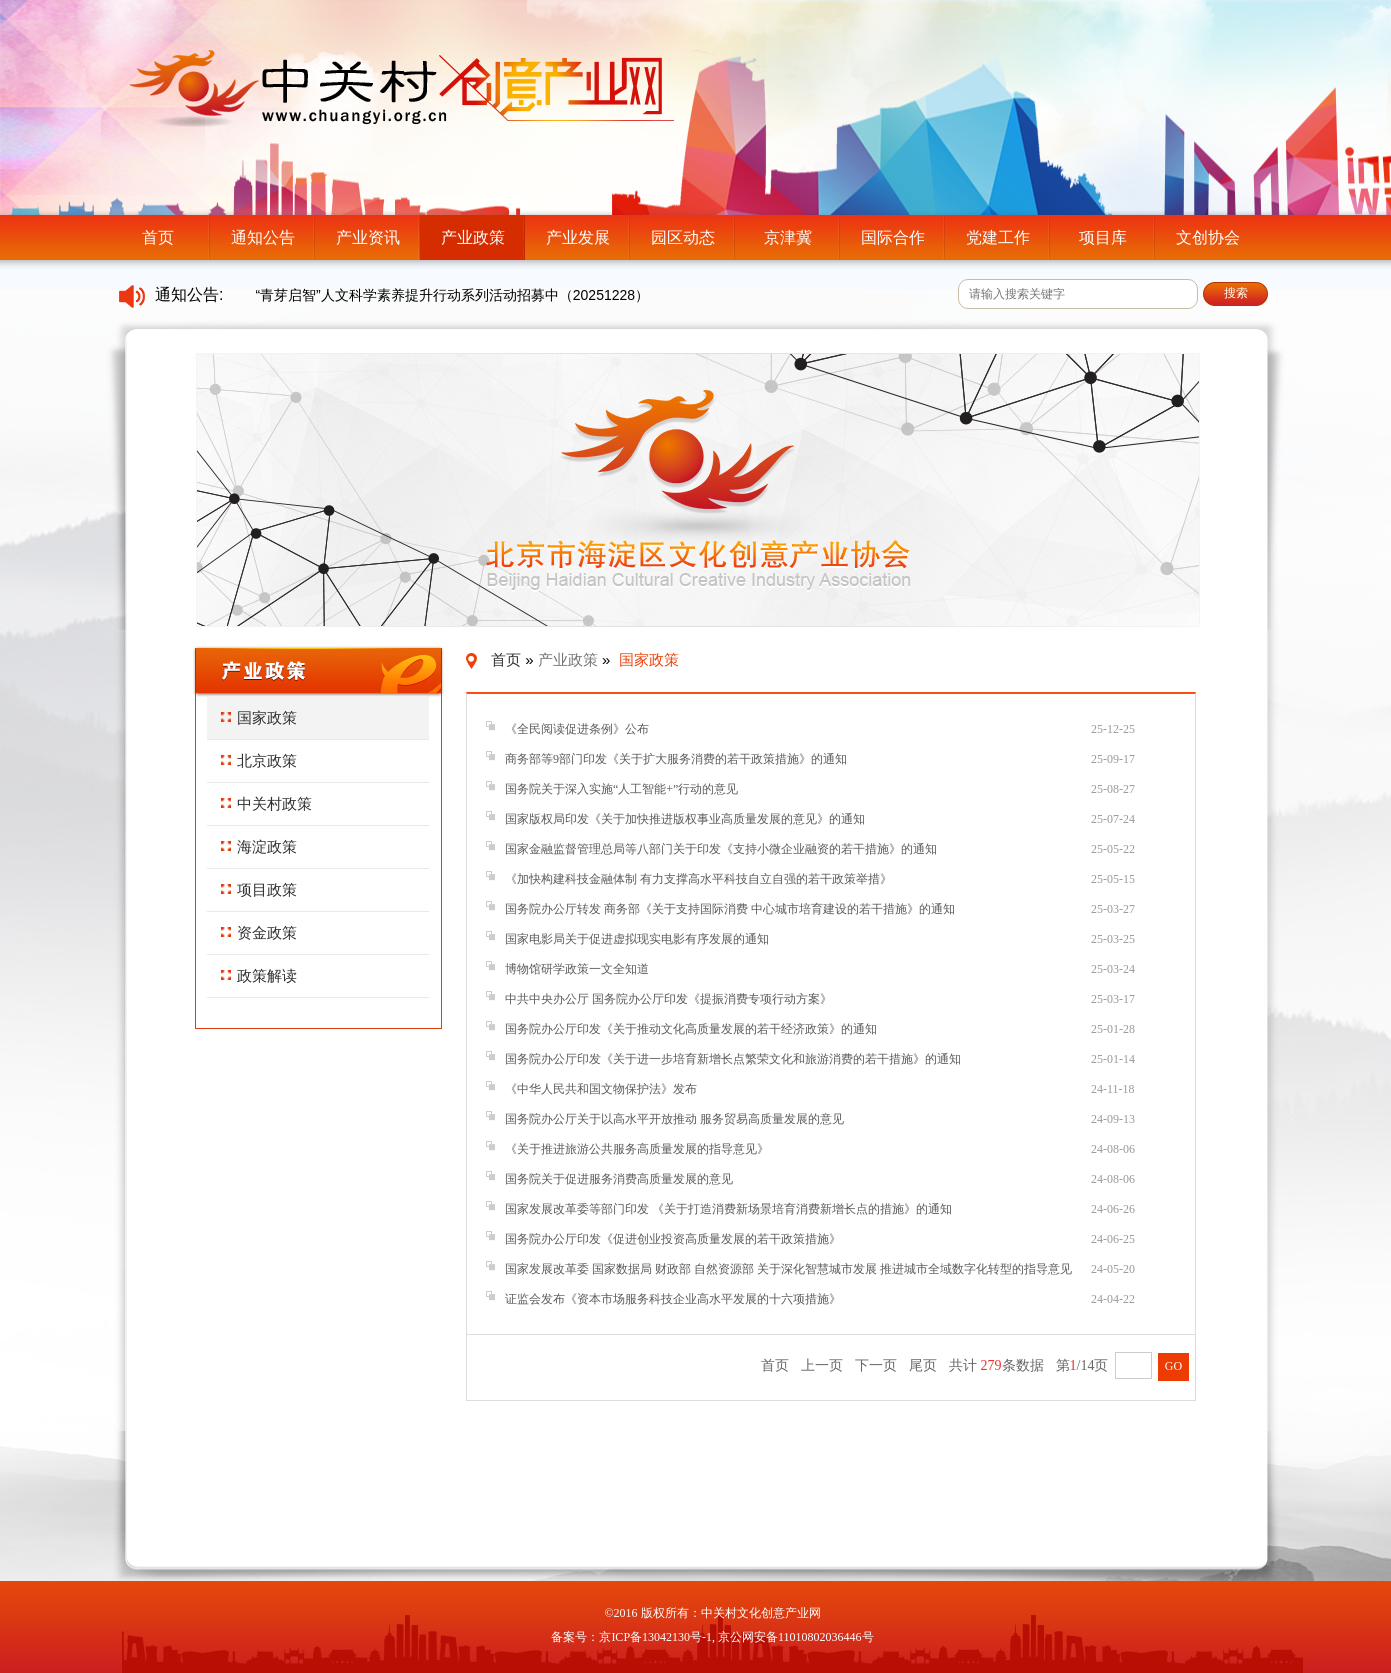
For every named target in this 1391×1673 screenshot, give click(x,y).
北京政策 (259, 760)
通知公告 (263, 237)
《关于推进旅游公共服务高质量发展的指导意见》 (637, 1149)
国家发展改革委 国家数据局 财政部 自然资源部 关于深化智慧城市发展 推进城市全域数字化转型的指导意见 (788, 1269)
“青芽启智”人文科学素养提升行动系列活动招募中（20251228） (452, 295)
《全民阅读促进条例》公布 (577, 729)
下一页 (876, 1365)
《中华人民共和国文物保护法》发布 (601, 1089)
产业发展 (578, 237)
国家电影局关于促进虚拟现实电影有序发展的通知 (637, 939)
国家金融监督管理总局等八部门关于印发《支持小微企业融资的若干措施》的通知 (721, 849)
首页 (158, 237)
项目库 (1103, 237)
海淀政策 (259, 846)
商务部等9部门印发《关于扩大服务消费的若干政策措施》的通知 (676, 759)
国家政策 (259, 717)
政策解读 (259, 975)
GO (1173, 1366)
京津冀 (788, 237)
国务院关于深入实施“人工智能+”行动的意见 (621, 789)
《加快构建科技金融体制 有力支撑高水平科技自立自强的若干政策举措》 (698, 879)
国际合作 (893, 237)
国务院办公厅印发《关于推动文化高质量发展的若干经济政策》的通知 (691, 1029)
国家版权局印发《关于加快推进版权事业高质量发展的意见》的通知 (685, 819)
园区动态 (683, 237)
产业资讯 (368, 237)
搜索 (1236, 293)
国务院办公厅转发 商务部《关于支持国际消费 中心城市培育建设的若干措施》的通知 (730, 909)
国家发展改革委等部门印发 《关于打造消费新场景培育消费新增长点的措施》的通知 (728, 1209)
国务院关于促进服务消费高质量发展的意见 (619, 1179)
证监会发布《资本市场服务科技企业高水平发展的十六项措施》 (673, 1299)
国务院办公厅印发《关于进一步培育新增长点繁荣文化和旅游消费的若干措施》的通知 (733, 1059)
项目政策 (259, 889)
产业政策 (473, 237)
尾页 (923, 1365)
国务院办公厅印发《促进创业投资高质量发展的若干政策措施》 (673, 1239)
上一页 (822, 1365)
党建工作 (998, 237)
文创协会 (1208, 237)
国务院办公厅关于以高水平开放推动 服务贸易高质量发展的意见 (674, 1119)
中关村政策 (266, 803)
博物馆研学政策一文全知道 (577, 969)
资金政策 (259, 932)
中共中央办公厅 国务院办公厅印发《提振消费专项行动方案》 (668, 999)
